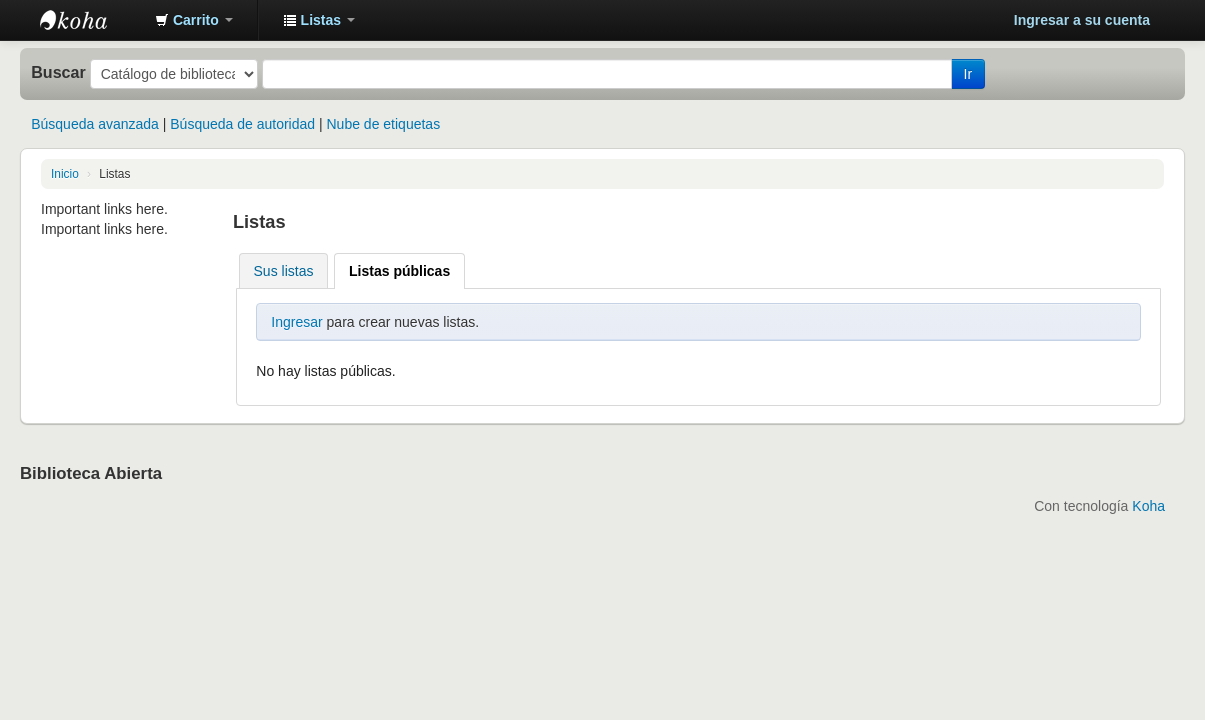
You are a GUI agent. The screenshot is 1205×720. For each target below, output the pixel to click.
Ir (968, 74)
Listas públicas (399, 271)
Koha (1148, 506)
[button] (194, 20)
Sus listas (284, 271)
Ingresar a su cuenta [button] (1082, 20)
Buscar (58, 72)
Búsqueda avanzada (95, 124)
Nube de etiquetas (384, 124)
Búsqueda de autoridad (242, 124)
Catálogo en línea (90, 20)
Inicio (65, 174)
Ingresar (296, 322)
